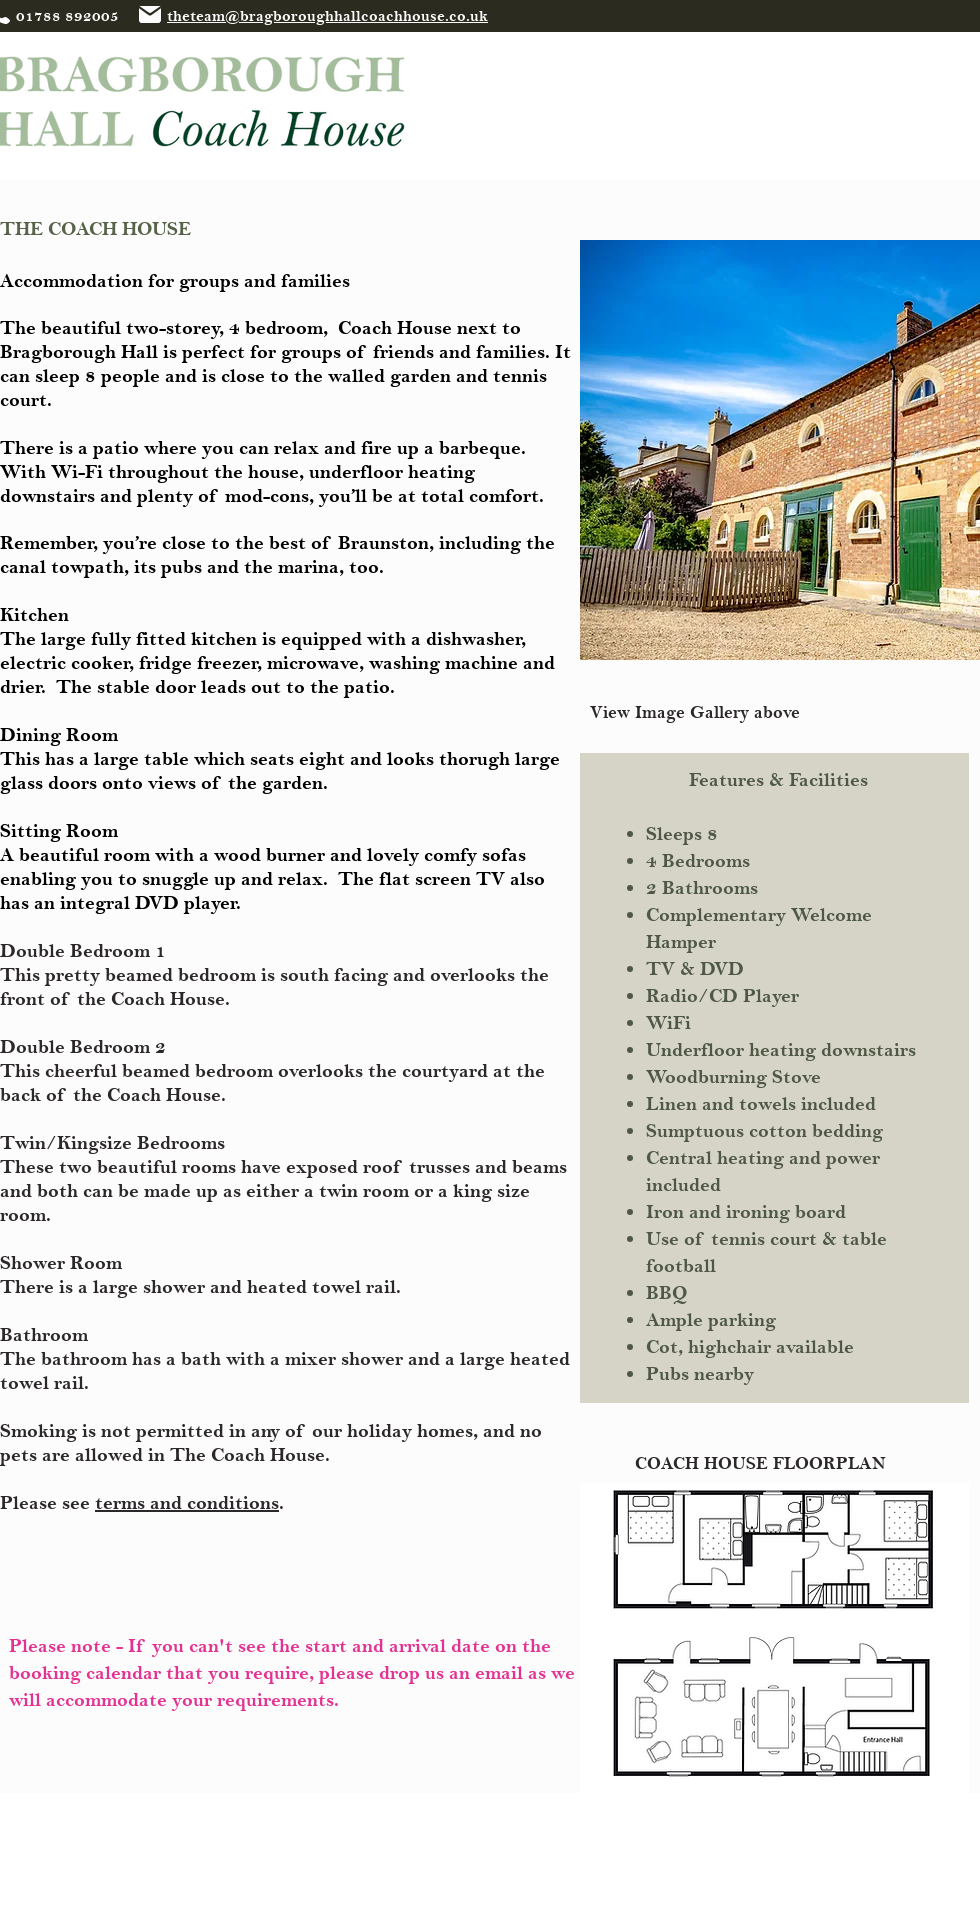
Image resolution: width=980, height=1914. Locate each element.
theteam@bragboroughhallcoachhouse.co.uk (327, 16)
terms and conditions (187, 1503)
